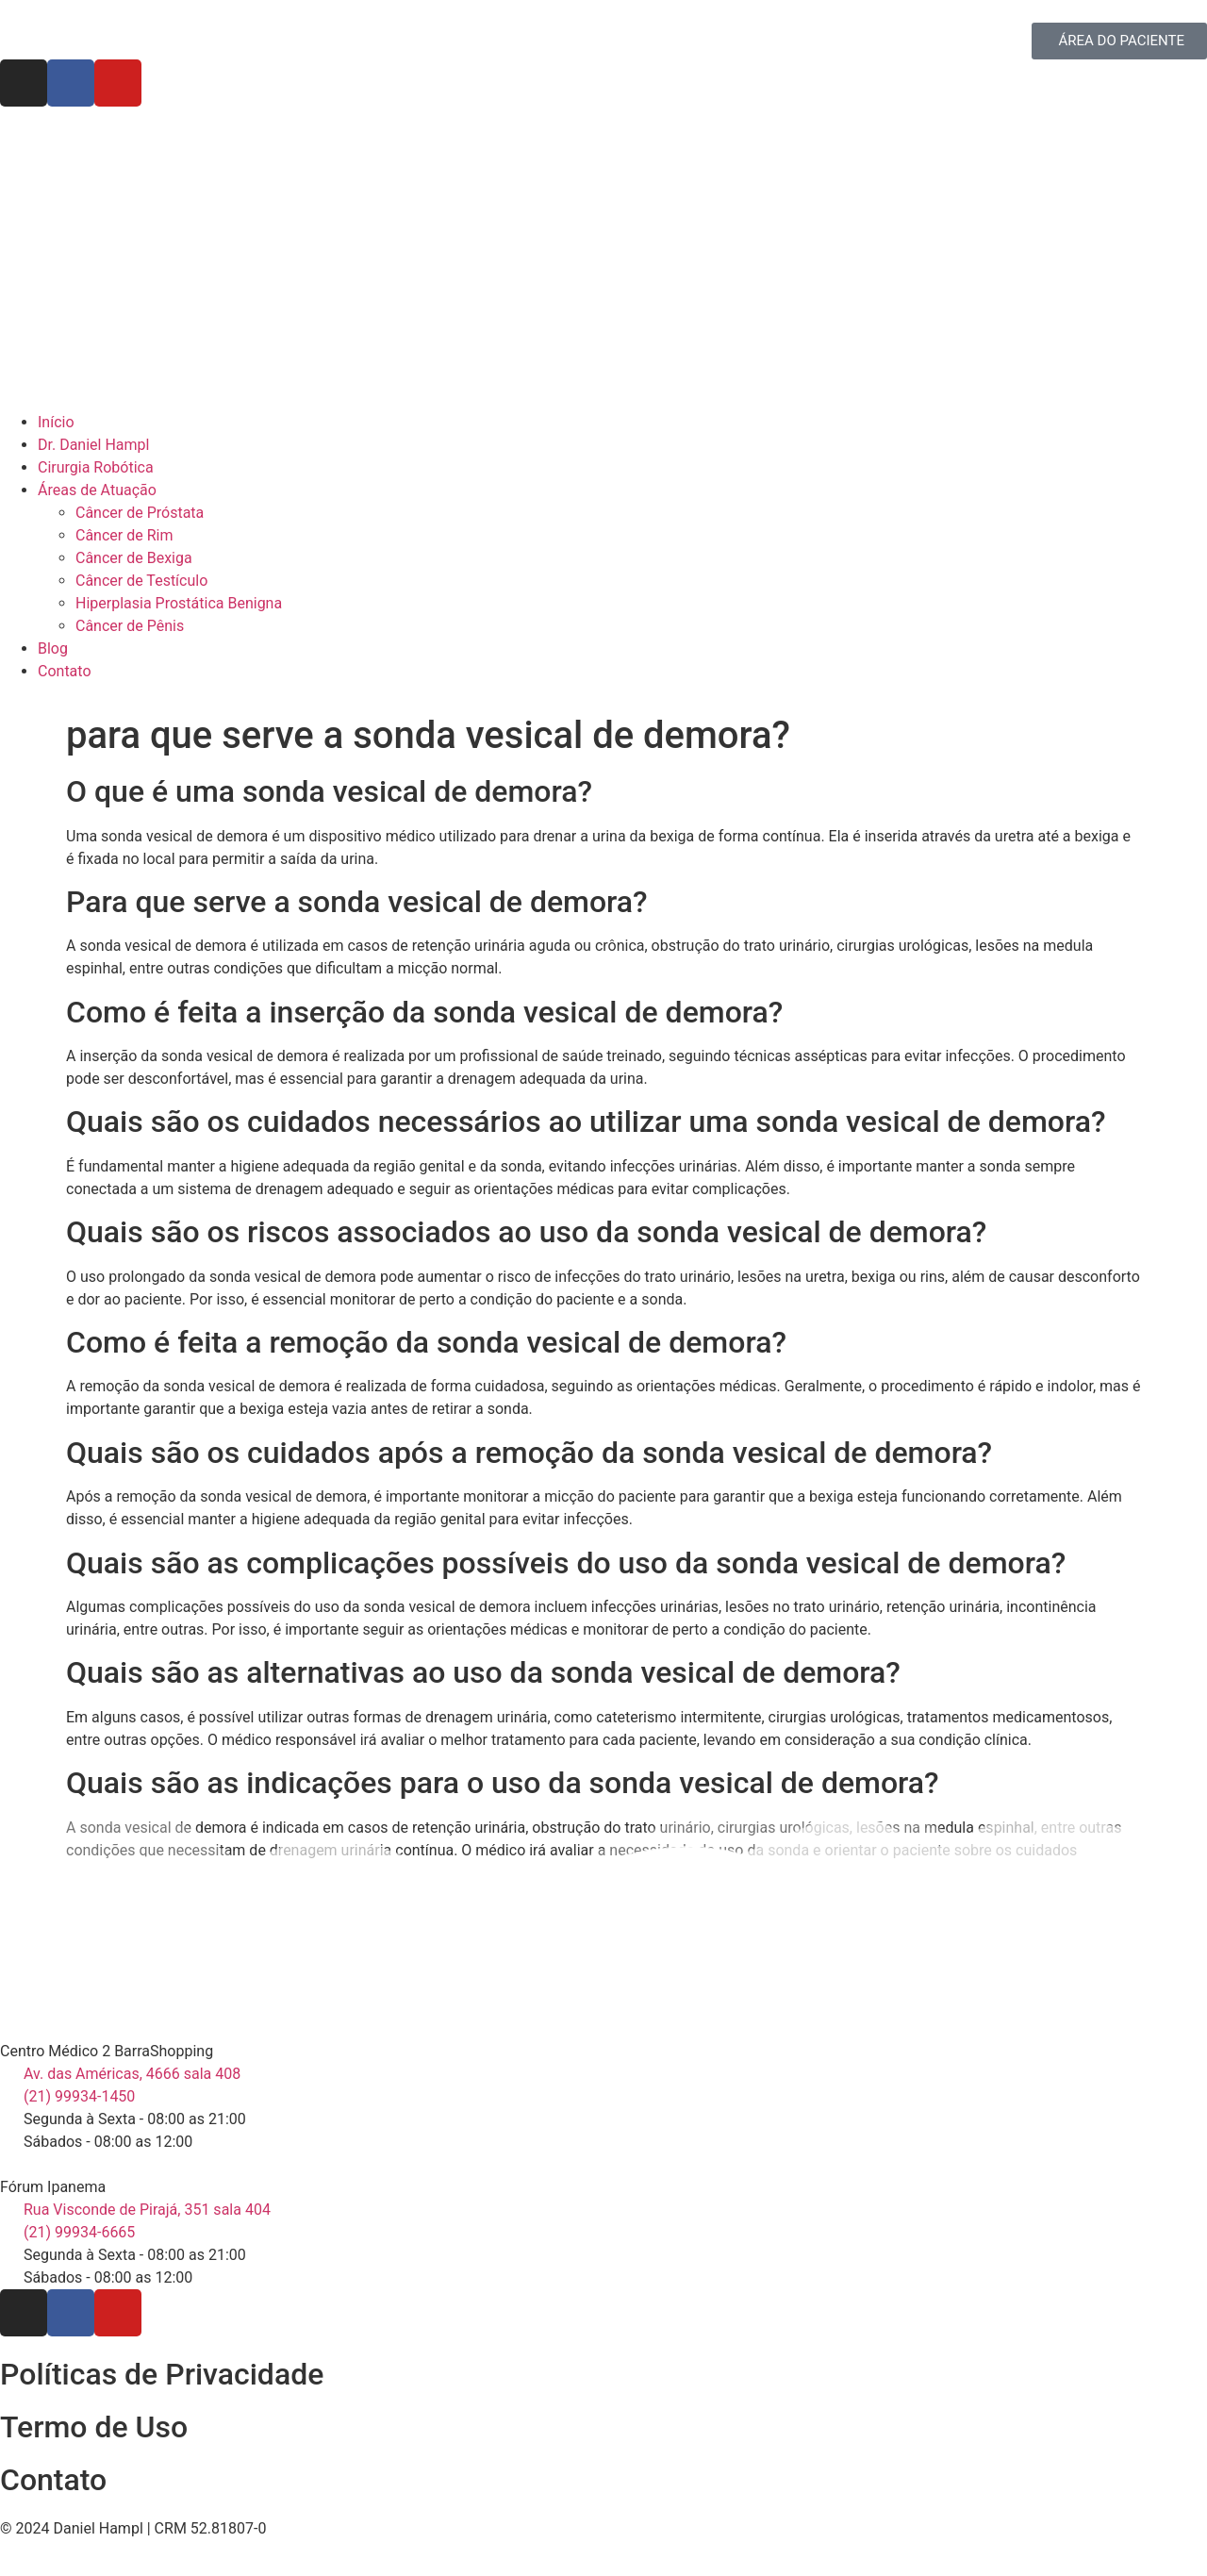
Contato (53, 2480)
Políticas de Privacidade (161, 2374)
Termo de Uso (94, 2427)
